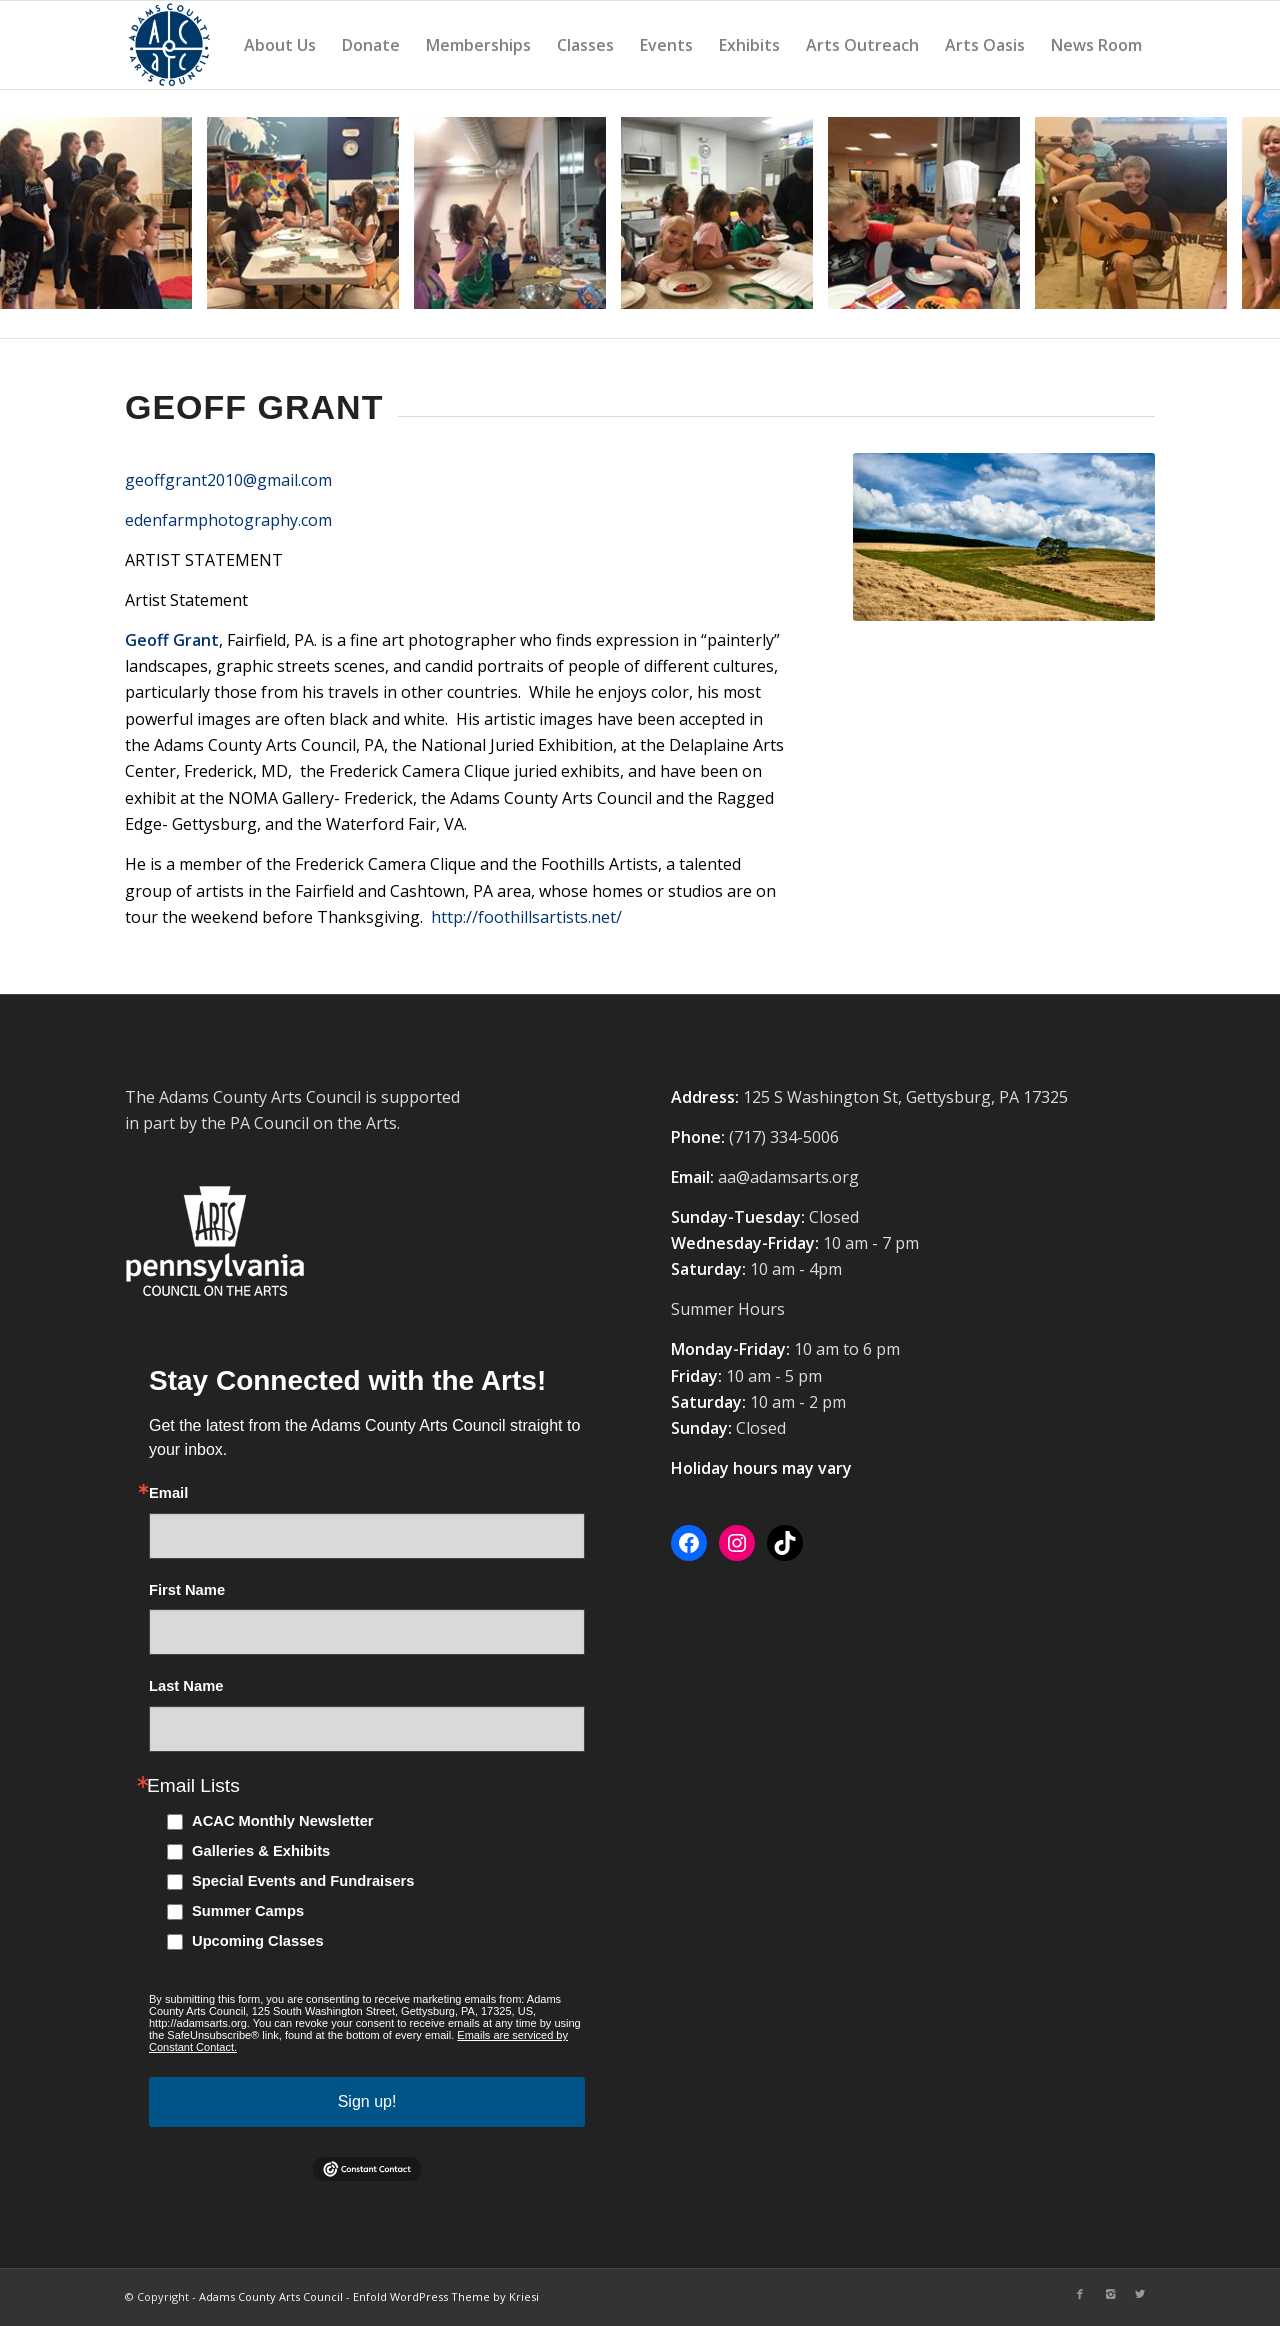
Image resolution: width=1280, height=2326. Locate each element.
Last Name (186, 1686)
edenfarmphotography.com (228, 520)
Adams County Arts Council (271, 2296)
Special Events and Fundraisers (303, 1881)
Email (168, 1493)
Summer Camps (248, 1911)
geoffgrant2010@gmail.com (228, 480)
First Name (187, 1590)
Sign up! (367, 2101)
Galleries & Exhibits (261, 1851)
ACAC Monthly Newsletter (283, 1821)
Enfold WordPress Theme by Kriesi (446, 2296)
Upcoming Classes (258, 1941)
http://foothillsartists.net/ (526, 917)
